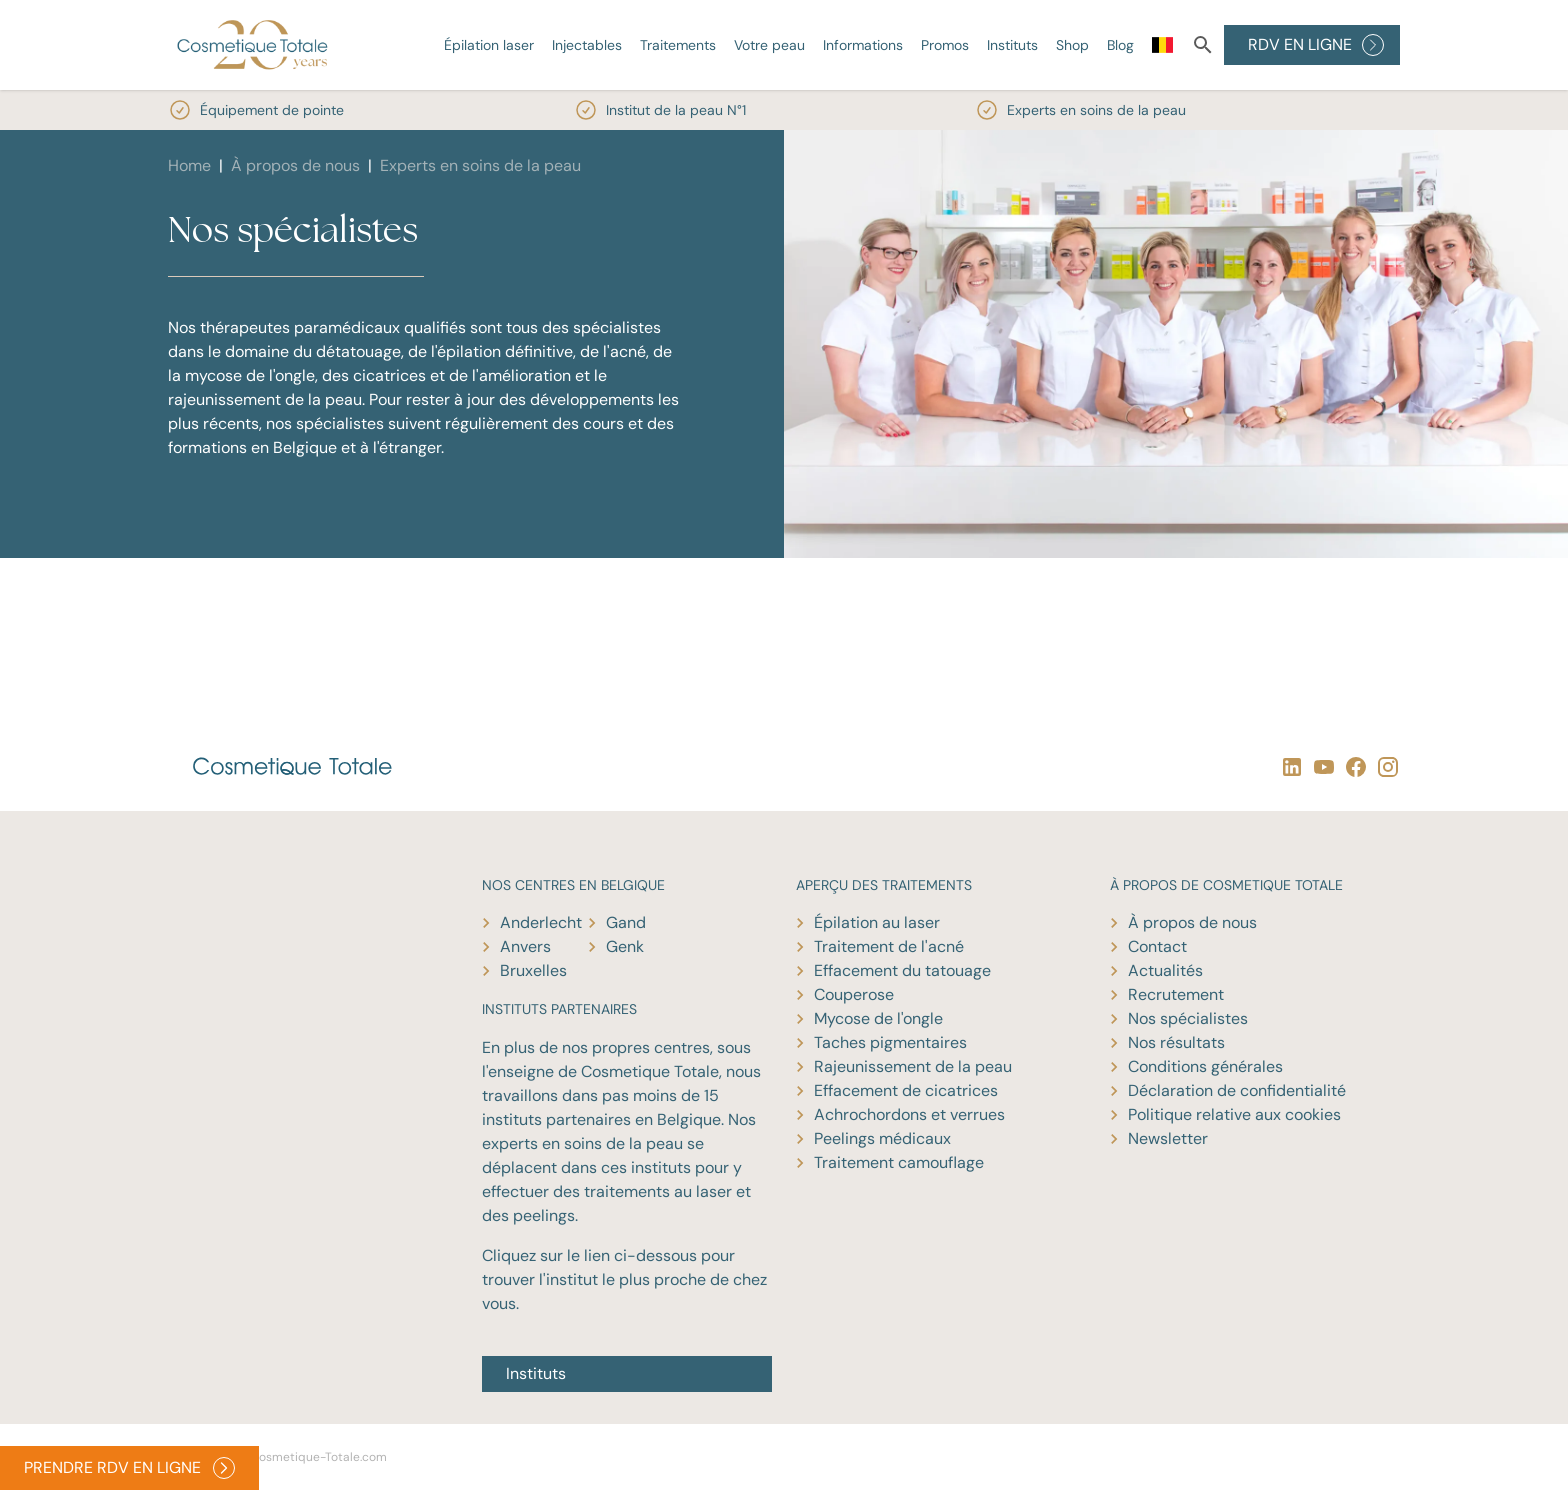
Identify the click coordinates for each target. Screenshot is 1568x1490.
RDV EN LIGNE (1316, 45)
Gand (626, 922)
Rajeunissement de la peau (913, 1066)
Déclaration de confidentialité (1237, 1090)
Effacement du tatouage (902, 970)
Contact (1157, 946)
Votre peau (769, 45)
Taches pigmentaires (890, 1042)
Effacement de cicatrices (906, 1090)
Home (189, 165)
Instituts (1012, 45)
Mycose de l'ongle (878, 1018)
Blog (1120, 45)
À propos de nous (295, 165)
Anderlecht (541, 922)
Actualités (1165, 970)
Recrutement (1176, 994)
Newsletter (1168, 1138)
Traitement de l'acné (889, 946)
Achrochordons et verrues (909, 1114)
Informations (863, 45)
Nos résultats (1176, 1042)
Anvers (525, 946)
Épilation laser (489, 45)
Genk (625, 946)
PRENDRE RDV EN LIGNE (129, 1468)
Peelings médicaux (882, 1138)
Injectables (587, 45)
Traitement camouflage (899, 1162)
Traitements (678, 45)
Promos (945, 45)
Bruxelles (533, 970)
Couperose (854, 994)
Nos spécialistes (1188, 1018)
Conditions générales (1205, 1066)
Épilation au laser (877, 922)
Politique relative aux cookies (1234, 1114)
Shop (1072, 45)
